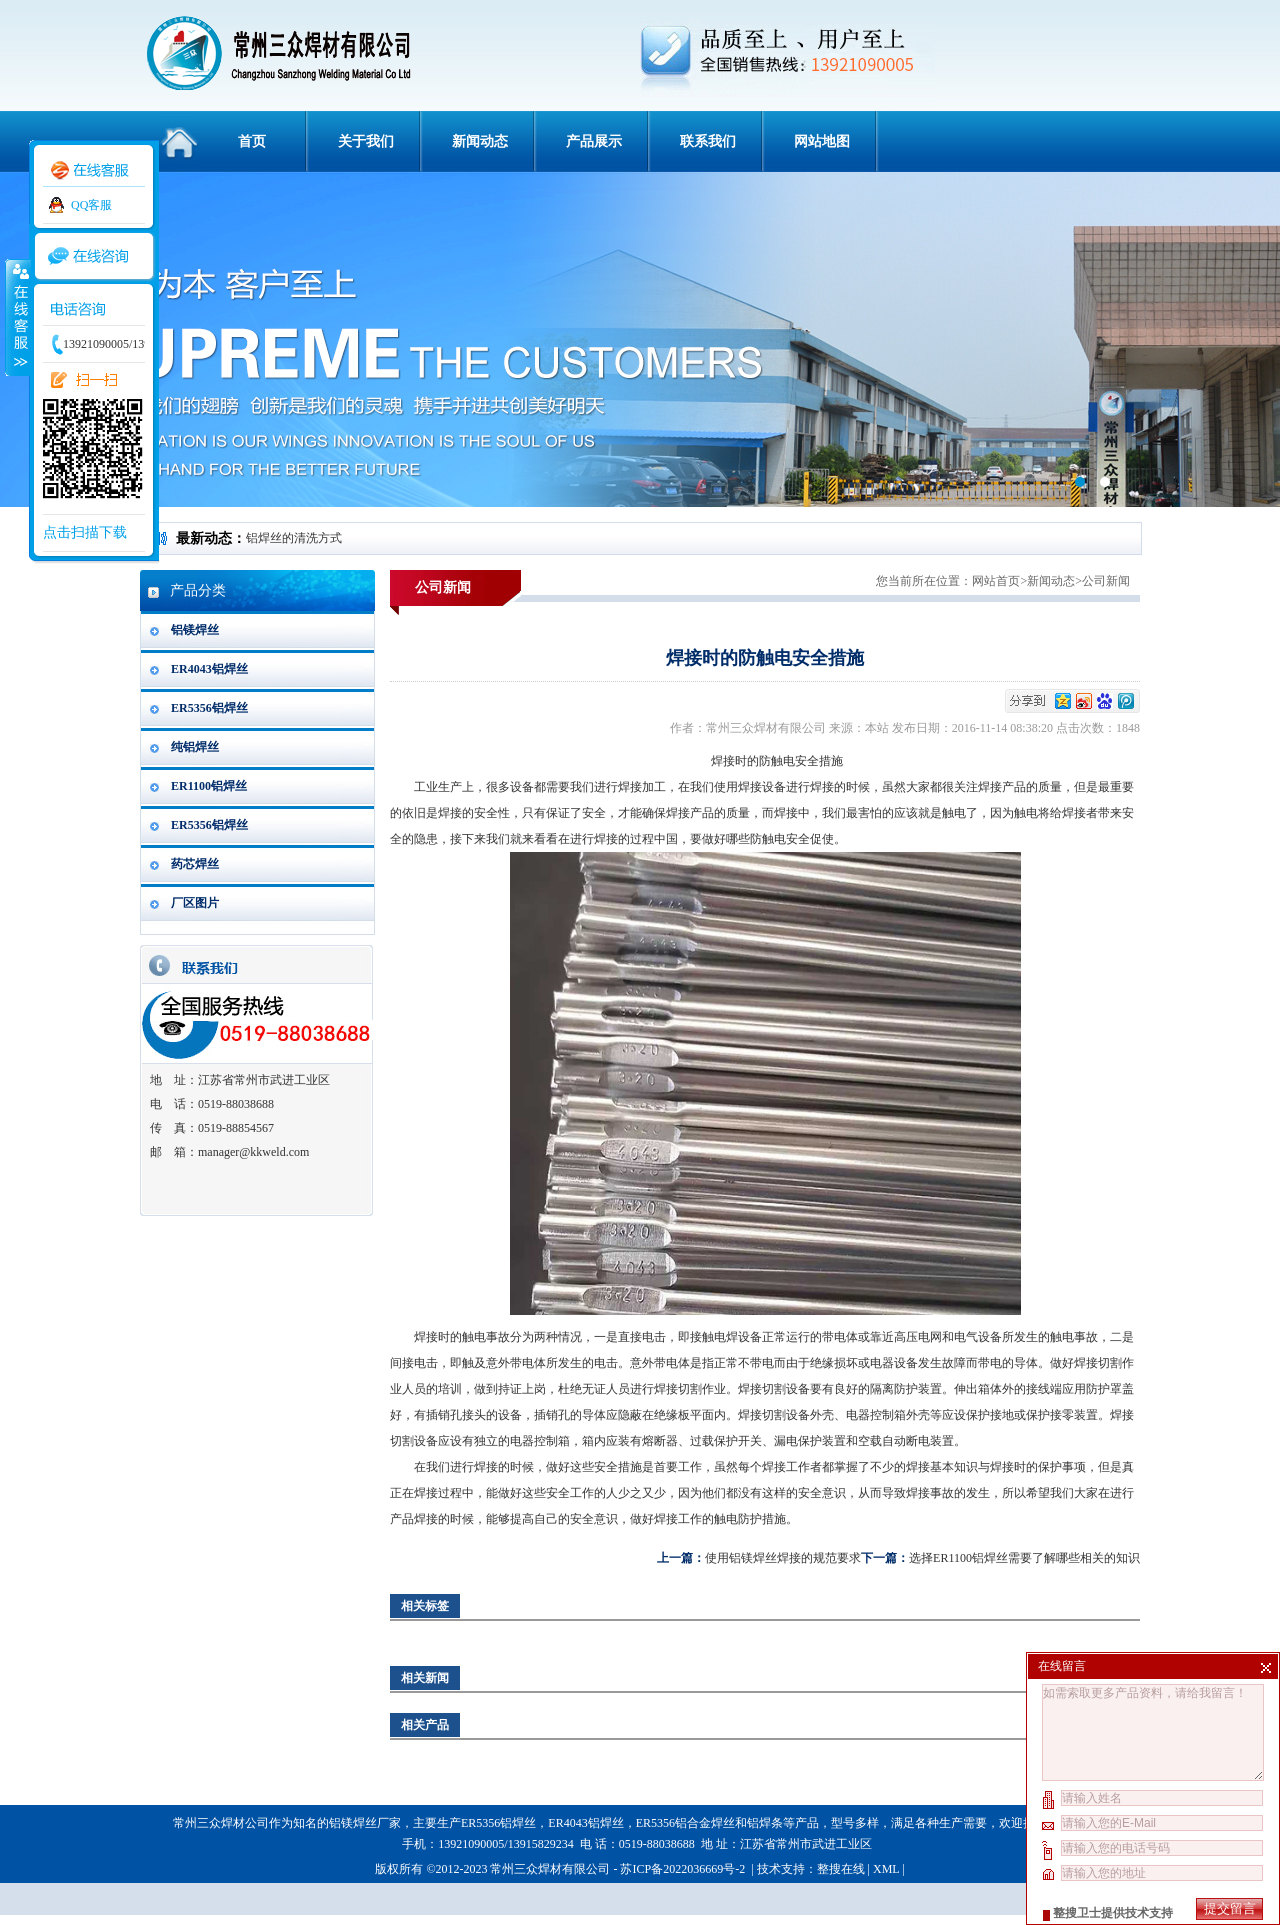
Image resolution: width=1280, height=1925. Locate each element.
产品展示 (594, 141)
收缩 (17, 317)
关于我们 (366, 141)
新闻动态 (480, 141)
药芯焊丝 (195, 864)
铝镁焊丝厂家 (365, 1823)
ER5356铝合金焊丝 (685, 1823)
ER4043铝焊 (579, 1823)
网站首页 (996, 581)
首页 (252, 141)
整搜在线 (841, 1869)
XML (886, 1869)
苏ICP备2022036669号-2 (684, 1869)
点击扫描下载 (85, 532)
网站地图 (822, 141)
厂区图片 (195, 903)
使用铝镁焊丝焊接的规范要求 (783, 1558)
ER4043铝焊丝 (209, 669)
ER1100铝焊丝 (209, 786)
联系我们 (708, 141)
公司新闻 (1106, 581)
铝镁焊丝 (195, 630)
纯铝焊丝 (195, 747)
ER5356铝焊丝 (209, 708)
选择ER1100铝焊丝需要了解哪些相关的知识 (1024, 1558)
